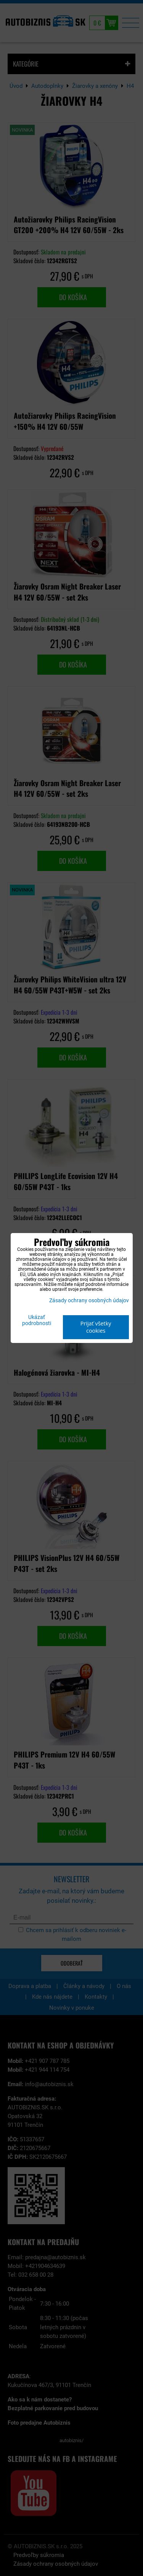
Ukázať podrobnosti (36, 1320)
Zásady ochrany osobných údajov (89, 1300)
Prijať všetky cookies (95, 1327)
